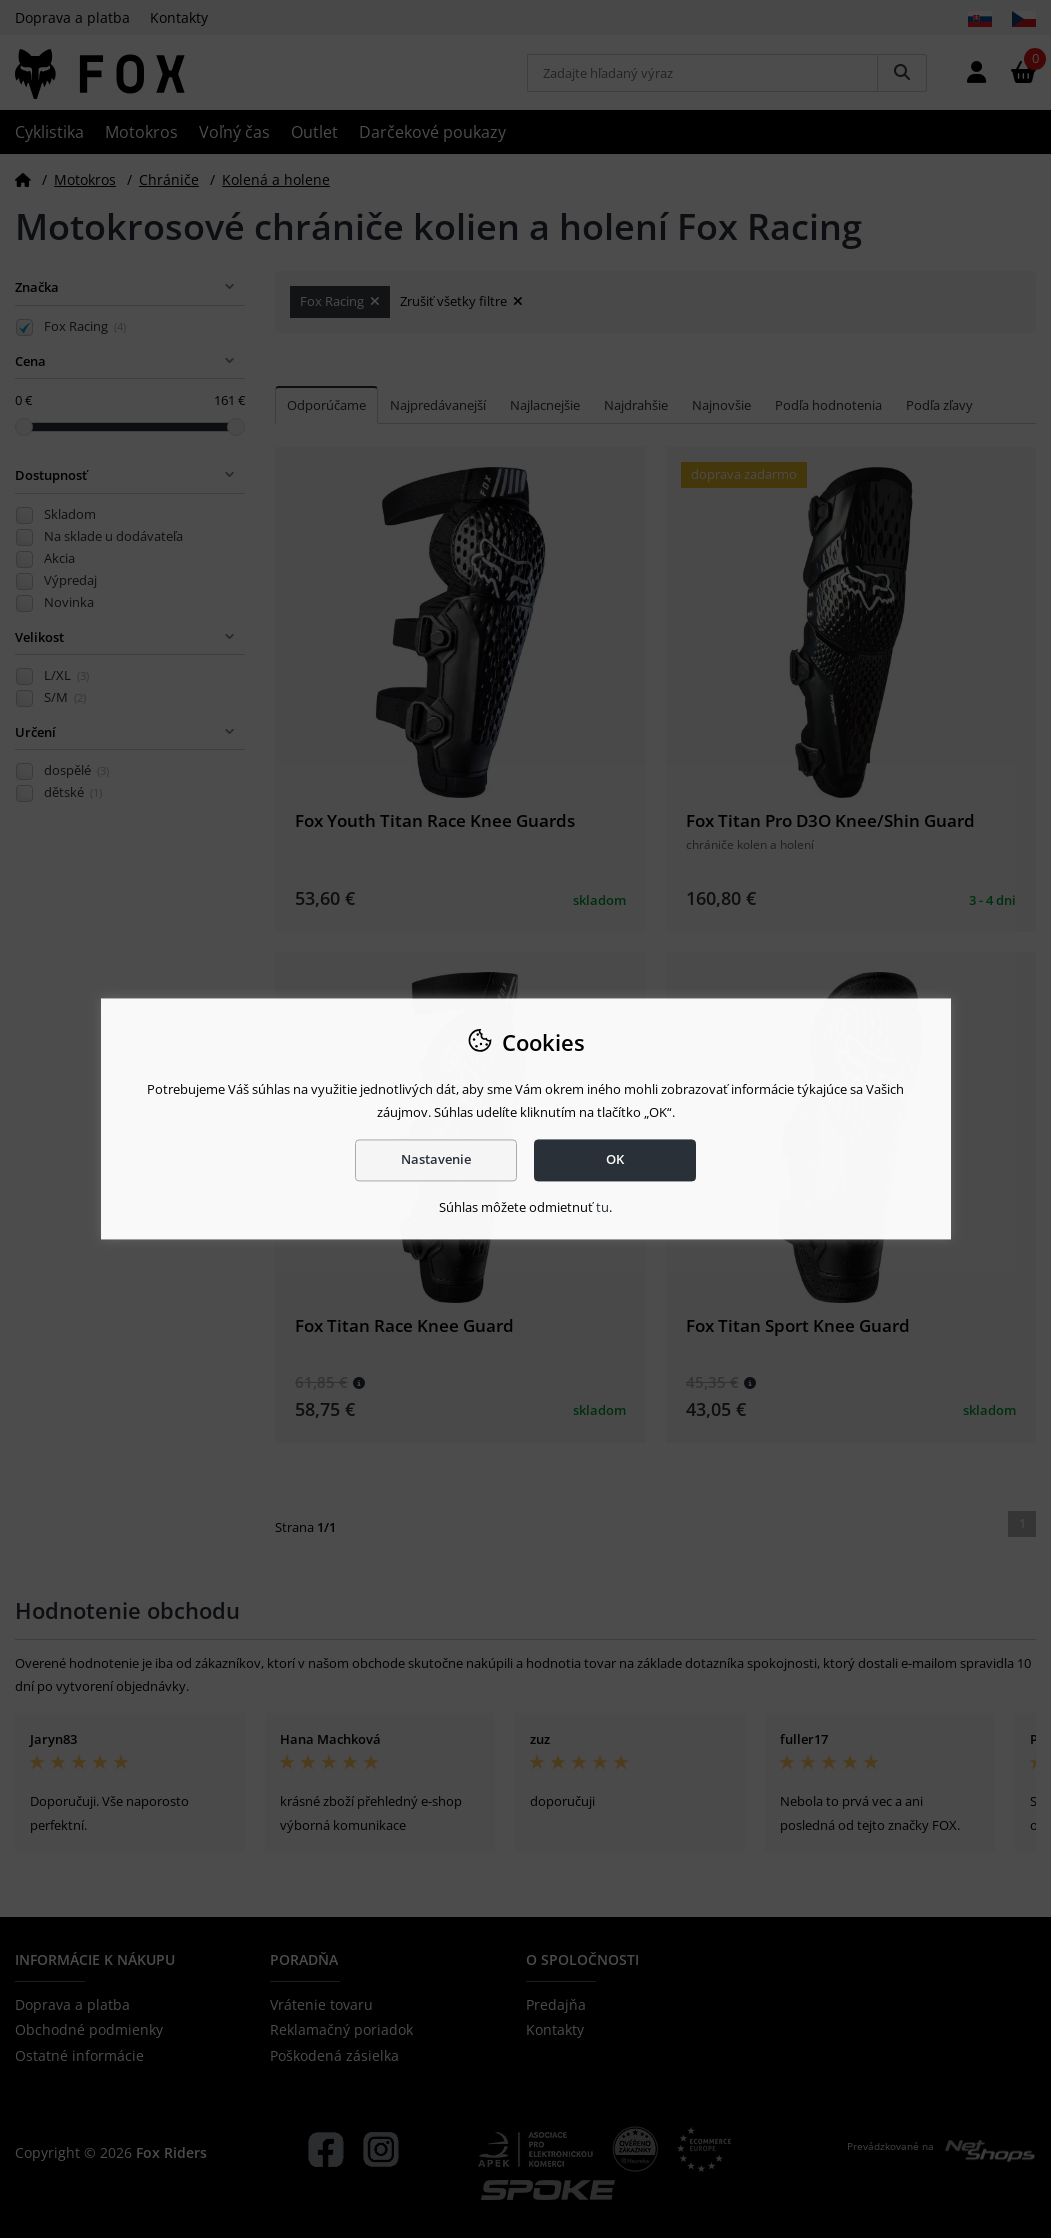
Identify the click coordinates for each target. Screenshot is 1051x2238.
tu (602, 1207)
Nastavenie (436, 1160)
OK (615, 1160)
